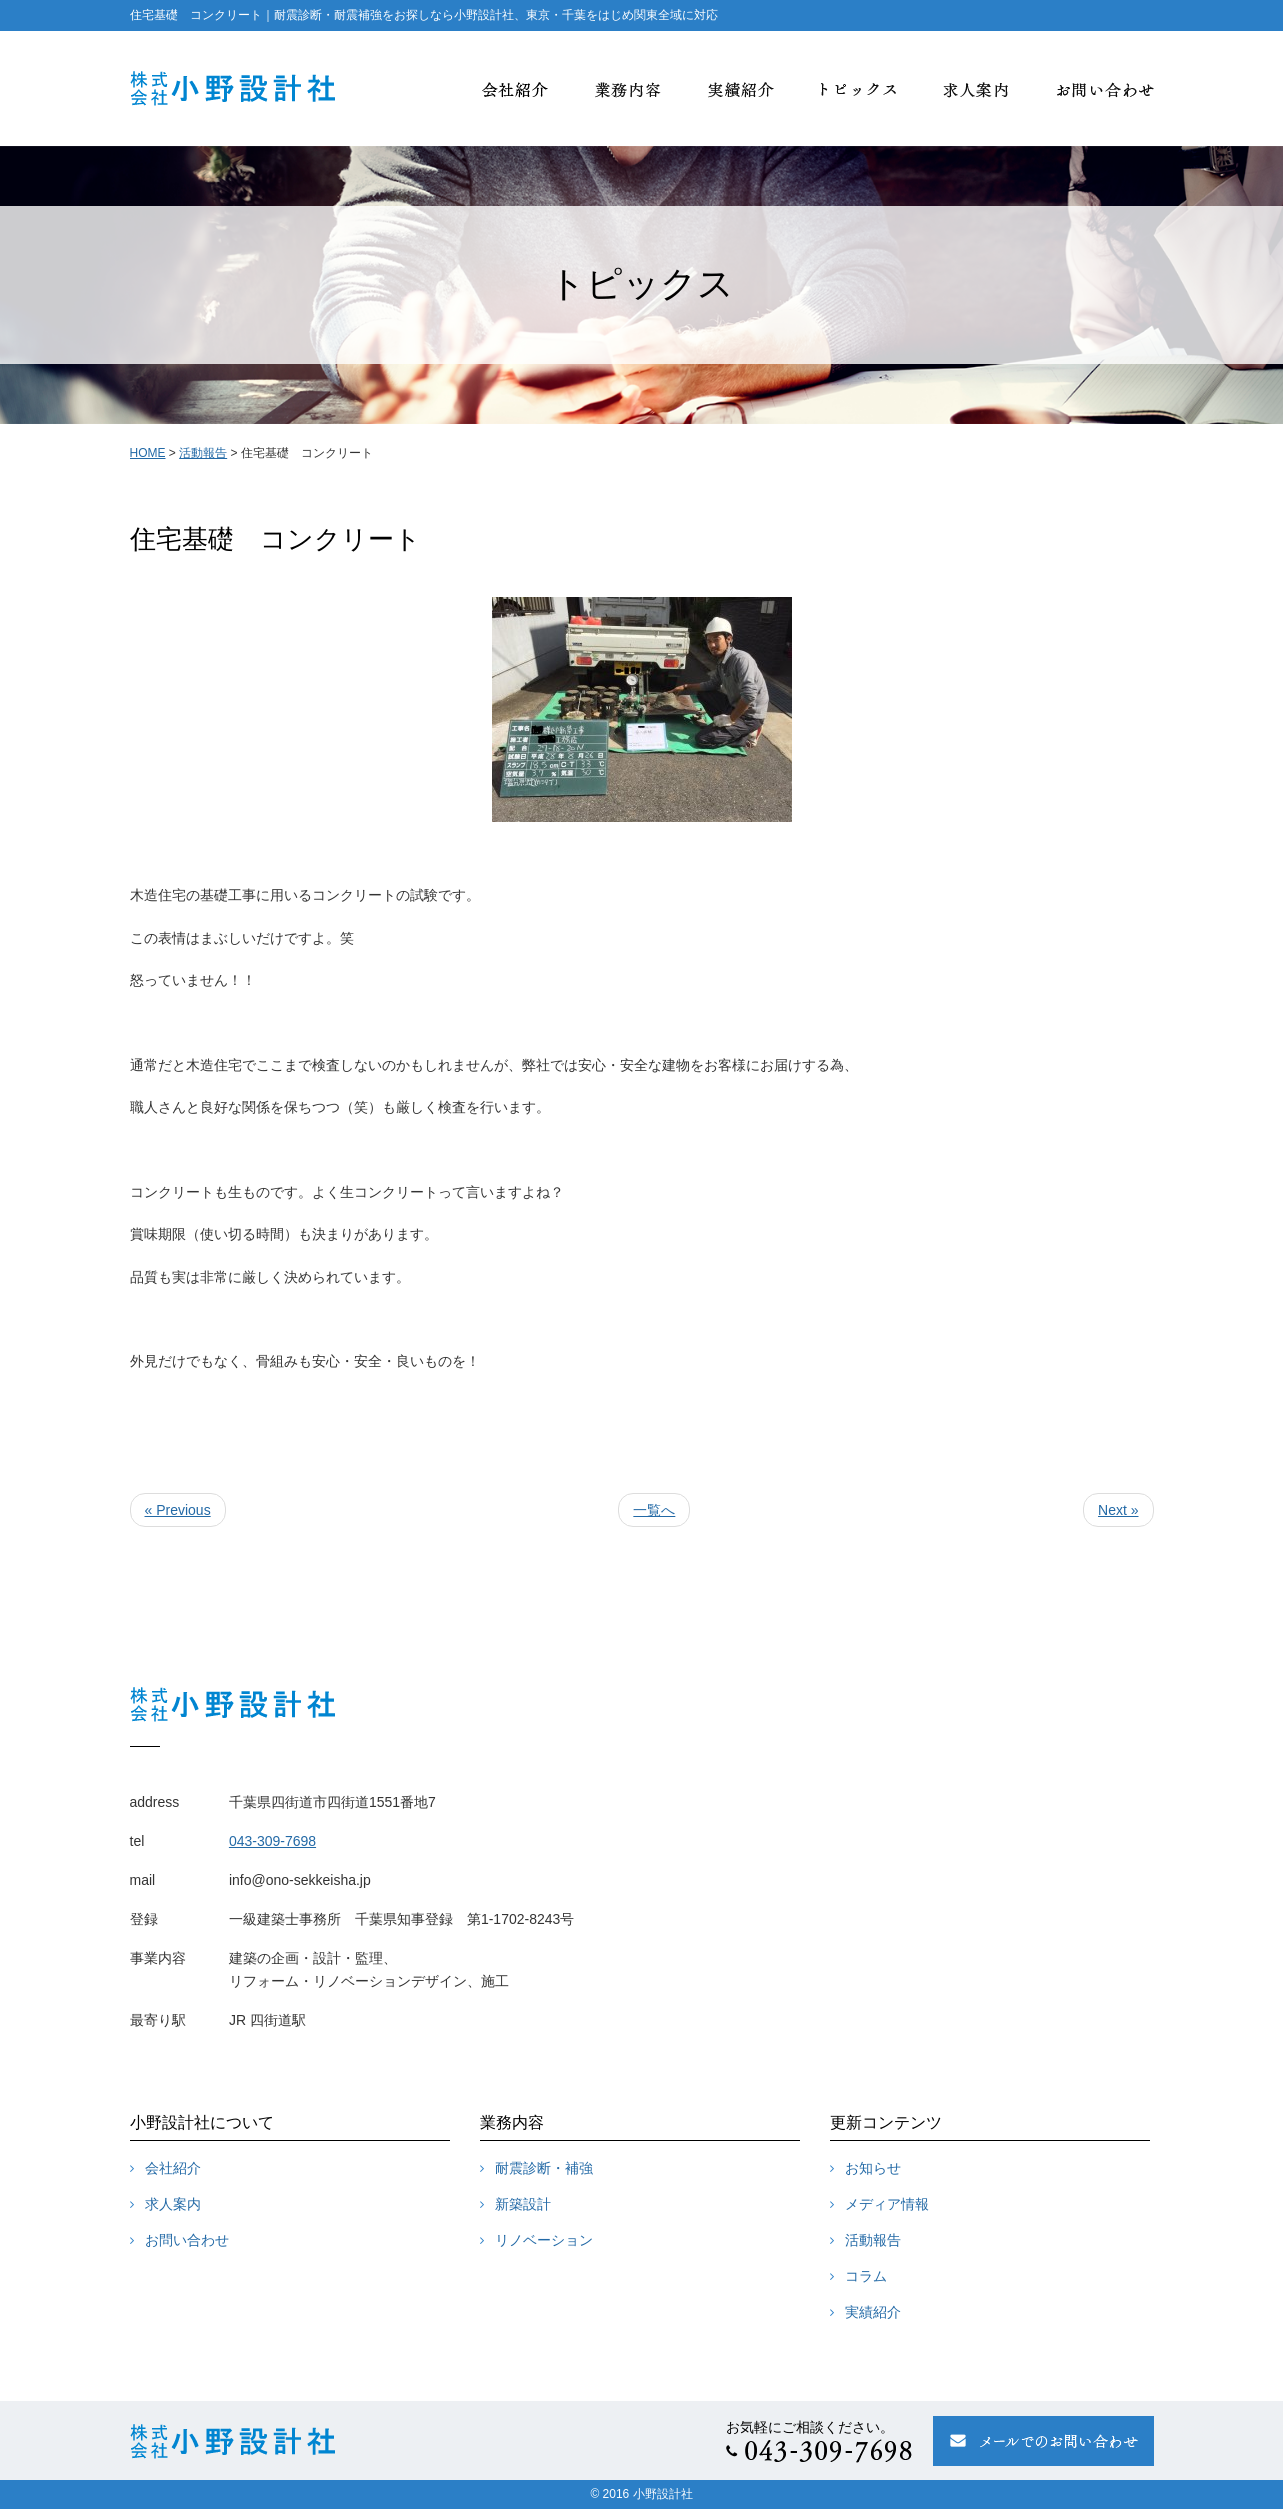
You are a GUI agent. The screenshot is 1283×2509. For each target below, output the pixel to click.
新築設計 (523, 2204)
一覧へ (654, 1510)
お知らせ (873, 2168)
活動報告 (203, 453)
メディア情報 (887, 2204)
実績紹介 (873, 2312)
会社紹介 (173, 2168)
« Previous (178, 1510)
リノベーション (544, 2240)
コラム (866, 2276)
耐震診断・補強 (544, 2168)
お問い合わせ (187, 2240)
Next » (1118, 1510)
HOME (148, 453)
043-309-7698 (272, 1841)
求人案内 (173, 2204)
